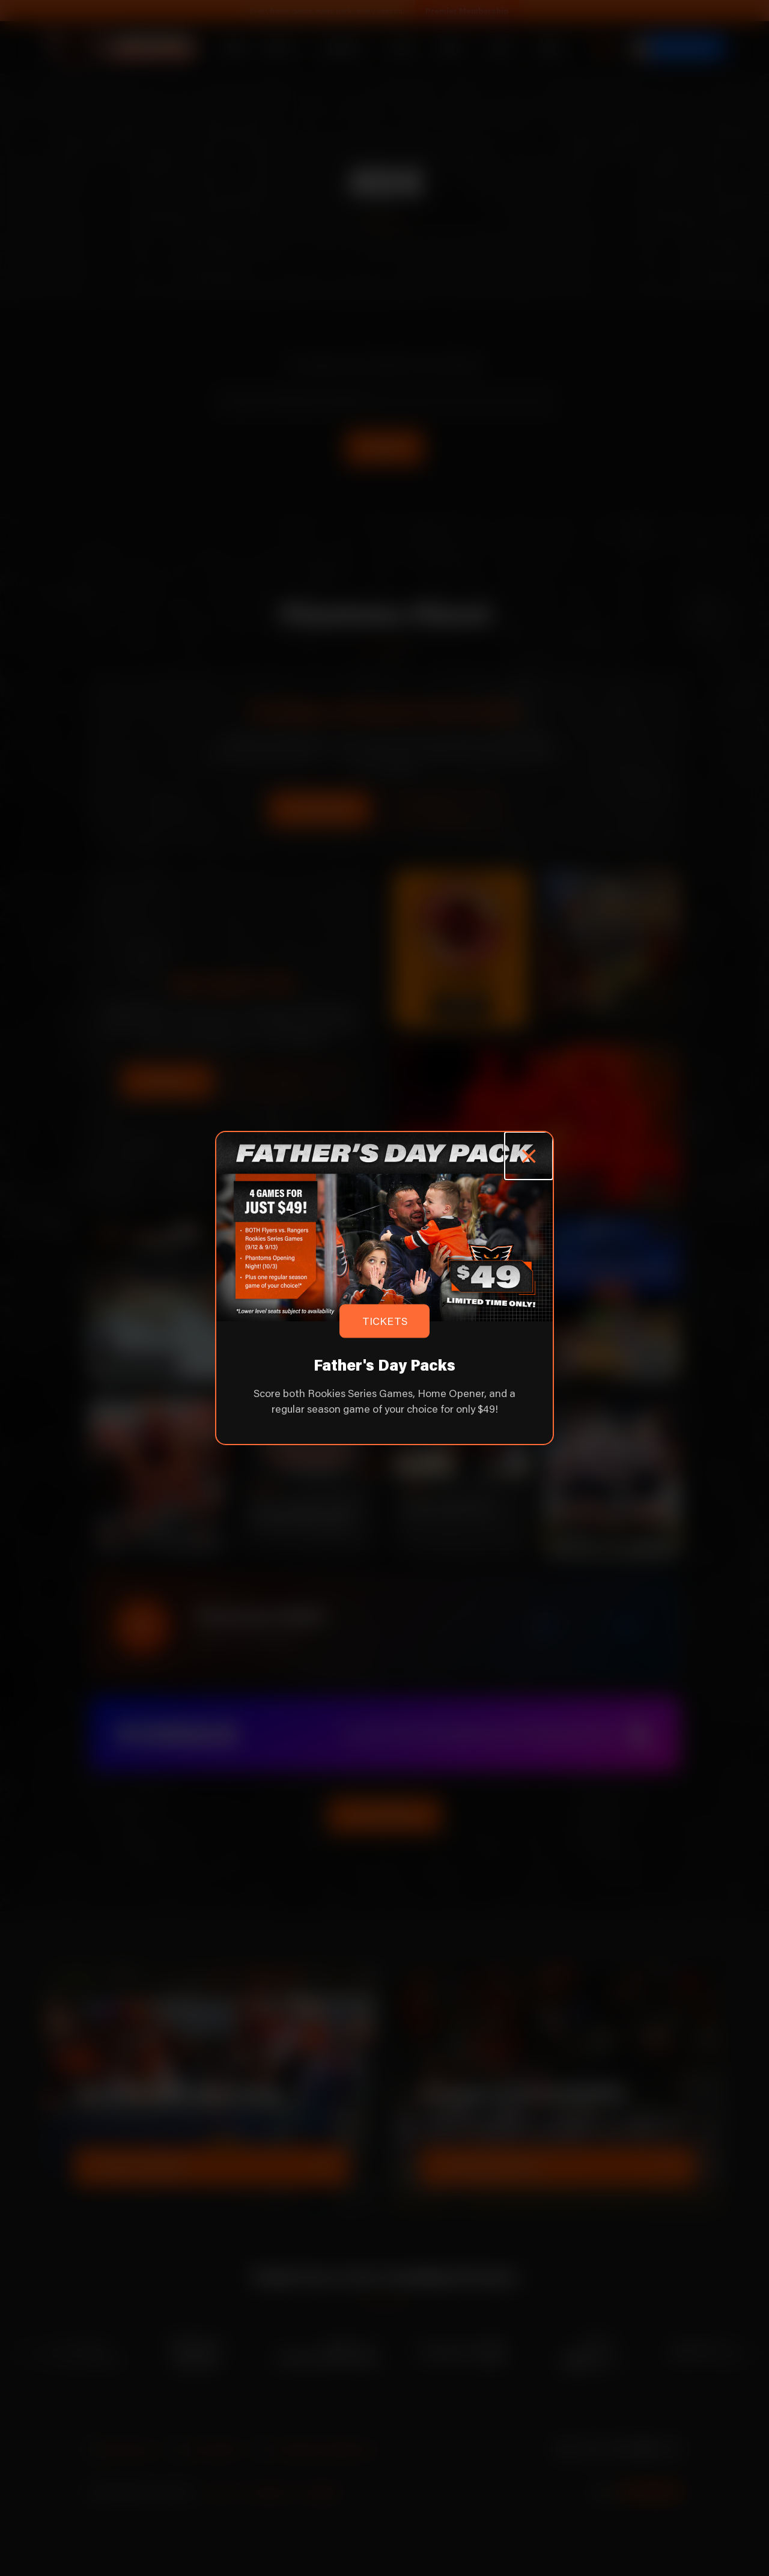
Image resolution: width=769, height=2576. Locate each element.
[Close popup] (528, 1156)
